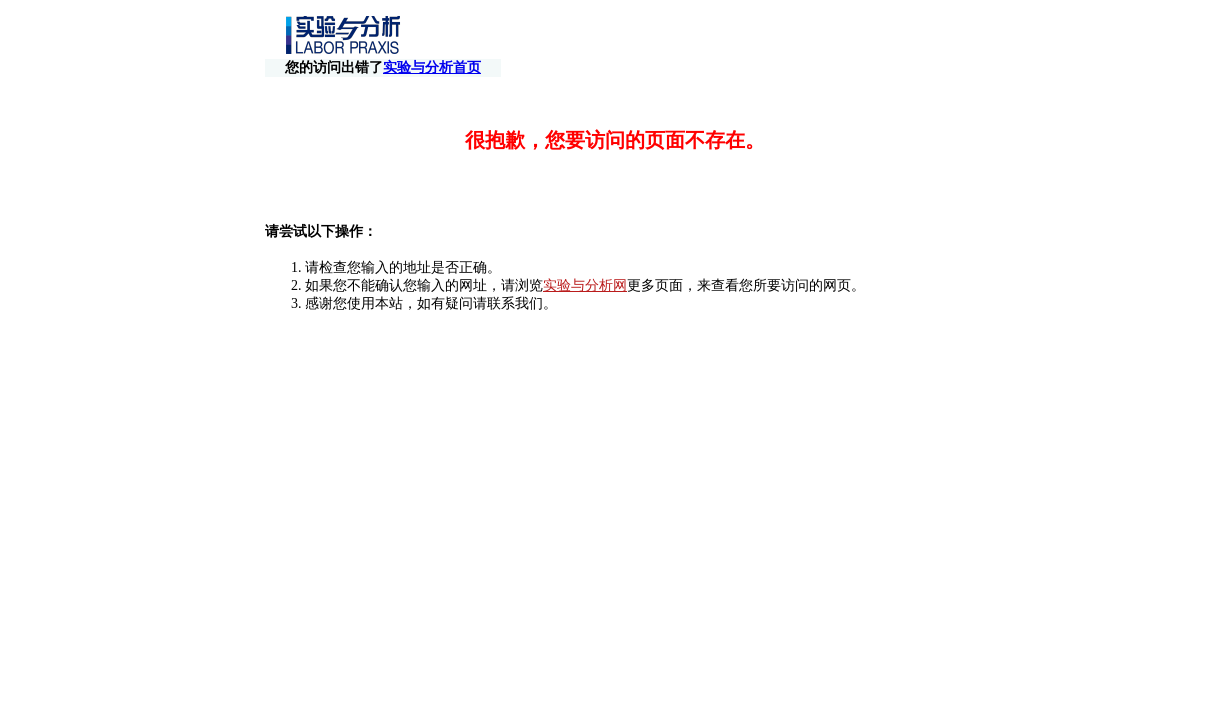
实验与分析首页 (896, 36)
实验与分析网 (585, 267)
